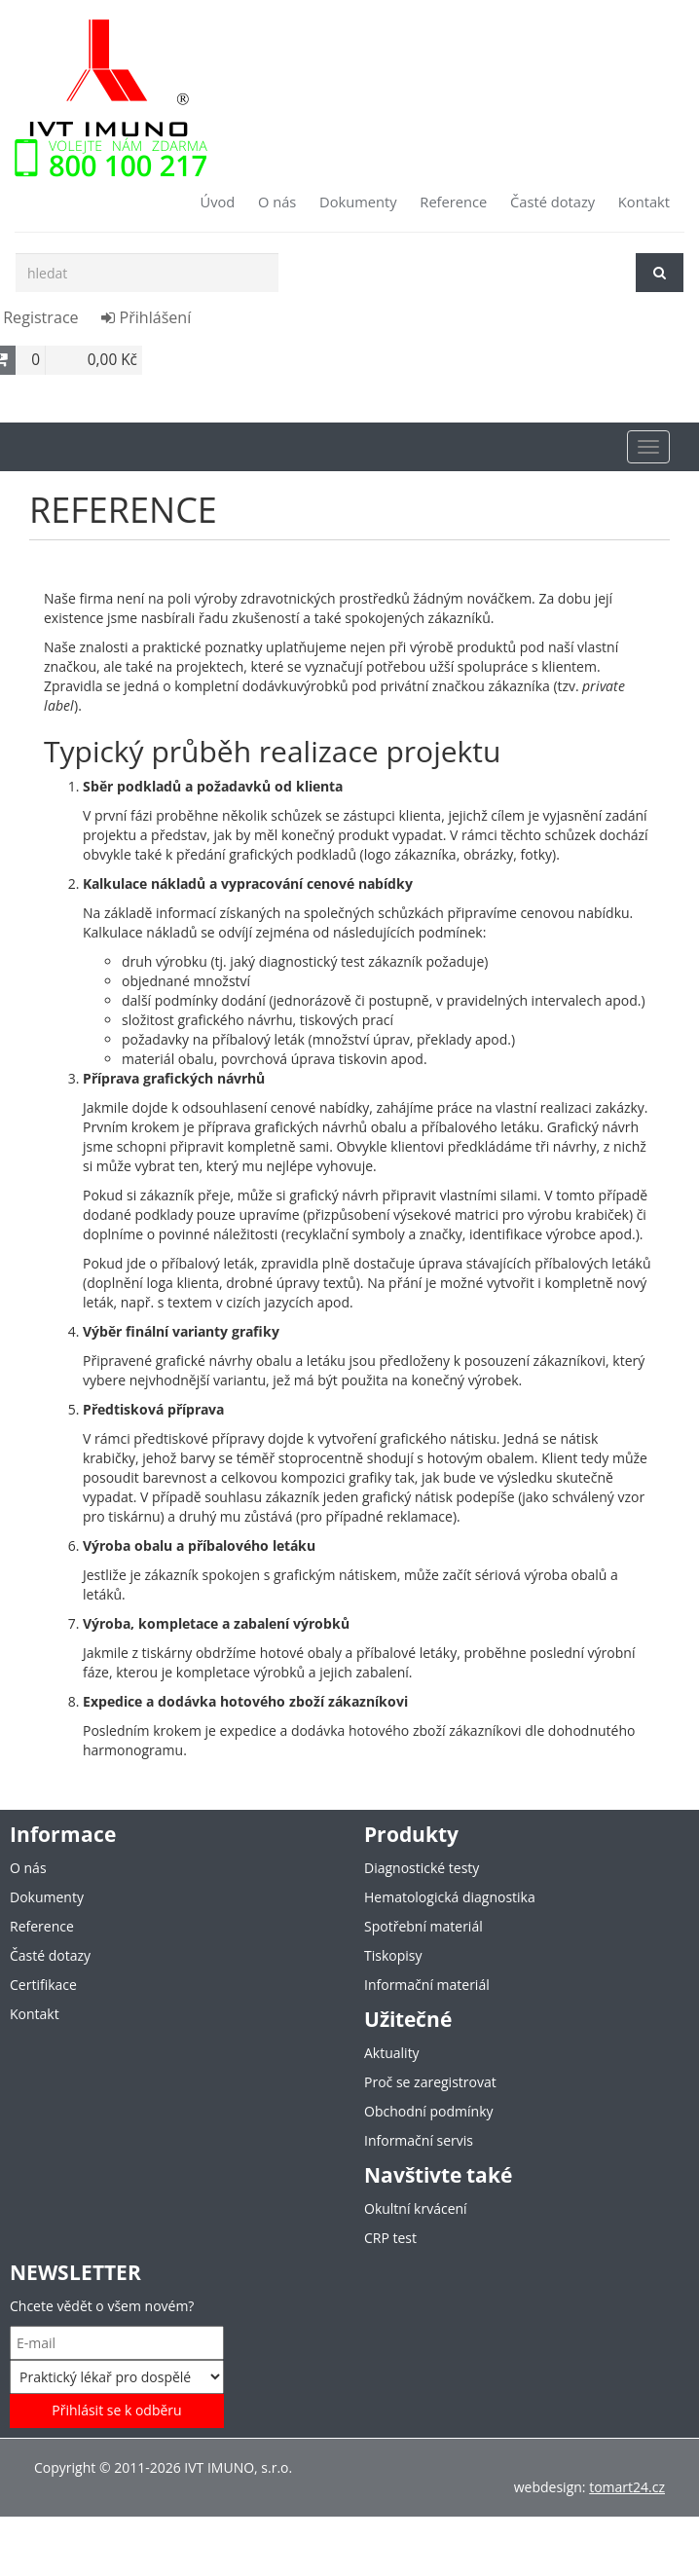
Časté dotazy (552, 201)
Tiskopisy (393, 1955)
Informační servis (418, 2140)
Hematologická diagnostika (449, 1897)
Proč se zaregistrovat (430, 2082)
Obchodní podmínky (429, 2111)
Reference (453, 201)
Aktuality (392, 2052)
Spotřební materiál (423, 1926)
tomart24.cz (627, 2487)
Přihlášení (146, 317)
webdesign (548, 2487)
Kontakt (644, 201)
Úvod (217, 201)
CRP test (390, 2237)
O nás (277, 201)
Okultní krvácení (415, 2208)
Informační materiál (427, 1984)
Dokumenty (358, 201)
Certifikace (43, 1984)
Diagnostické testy (421, 1867)
